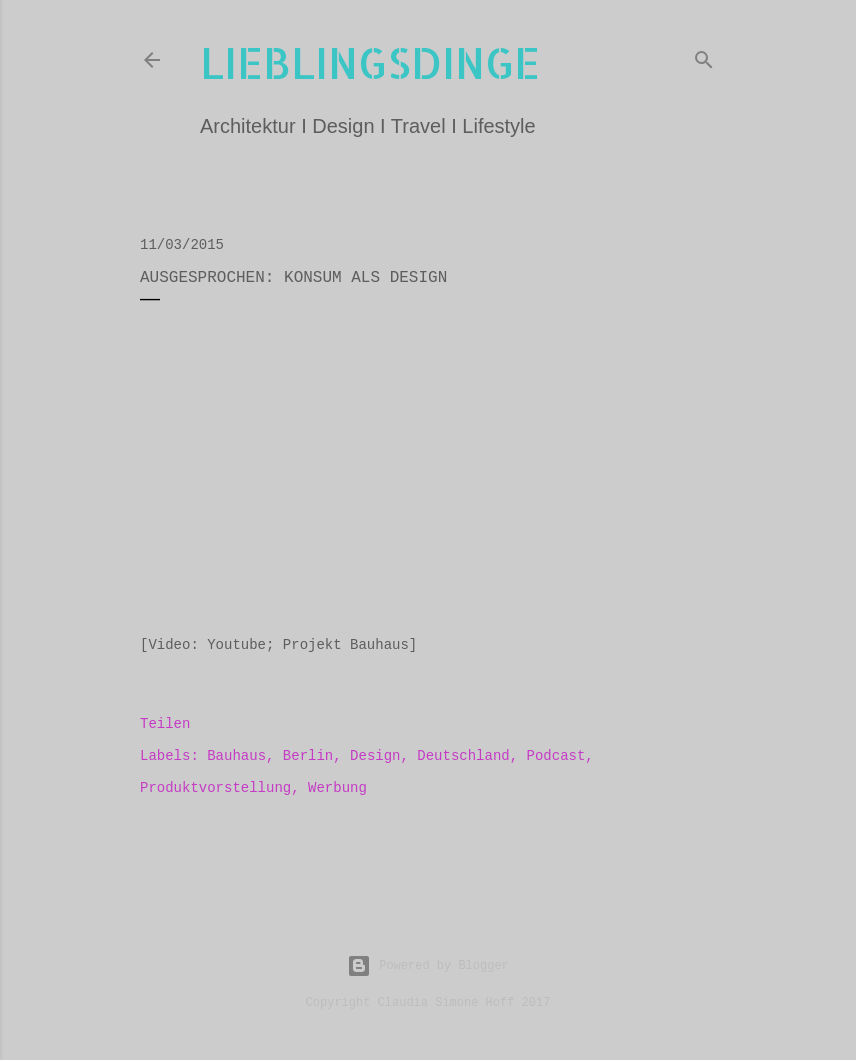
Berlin (308, 756)
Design (375, 756)
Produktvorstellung (215, 788)
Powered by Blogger (428, 966)
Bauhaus (236, 756)
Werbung (337, 788)
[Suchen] (704, 56)
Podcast (556, 756)
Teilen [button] (165, 724)
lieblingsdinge (370, 62)
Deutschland (463, 756)
